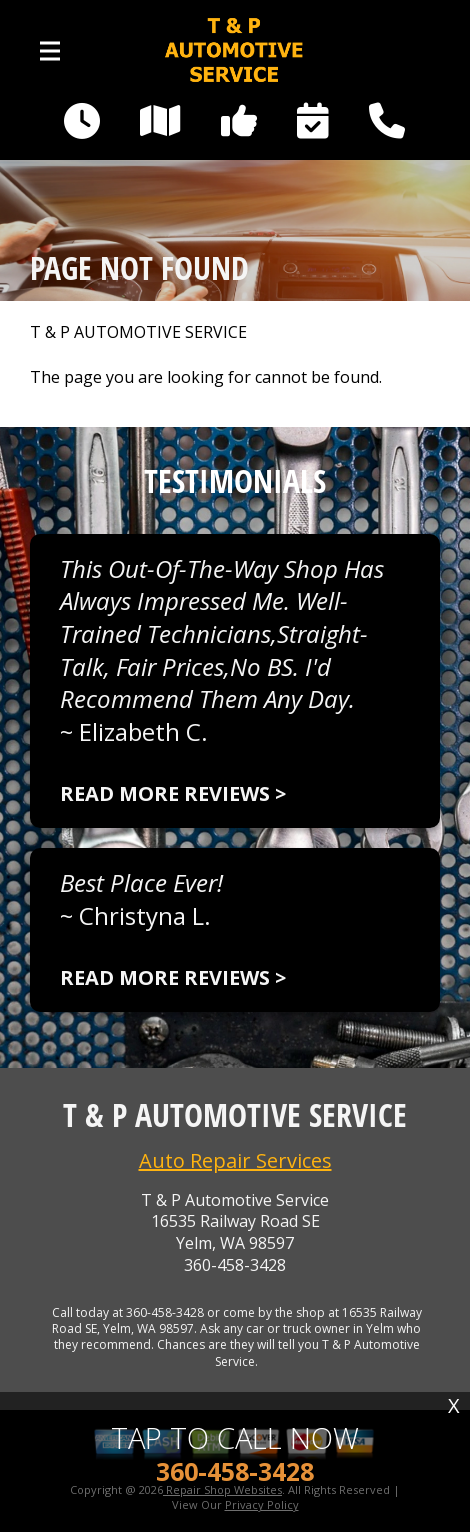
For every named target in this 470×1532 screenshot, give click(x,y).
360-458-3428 (235, 1265)
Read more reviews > (173, 793)
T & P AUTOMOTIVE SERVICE (138, 332)
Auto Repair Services (235, 1160)
